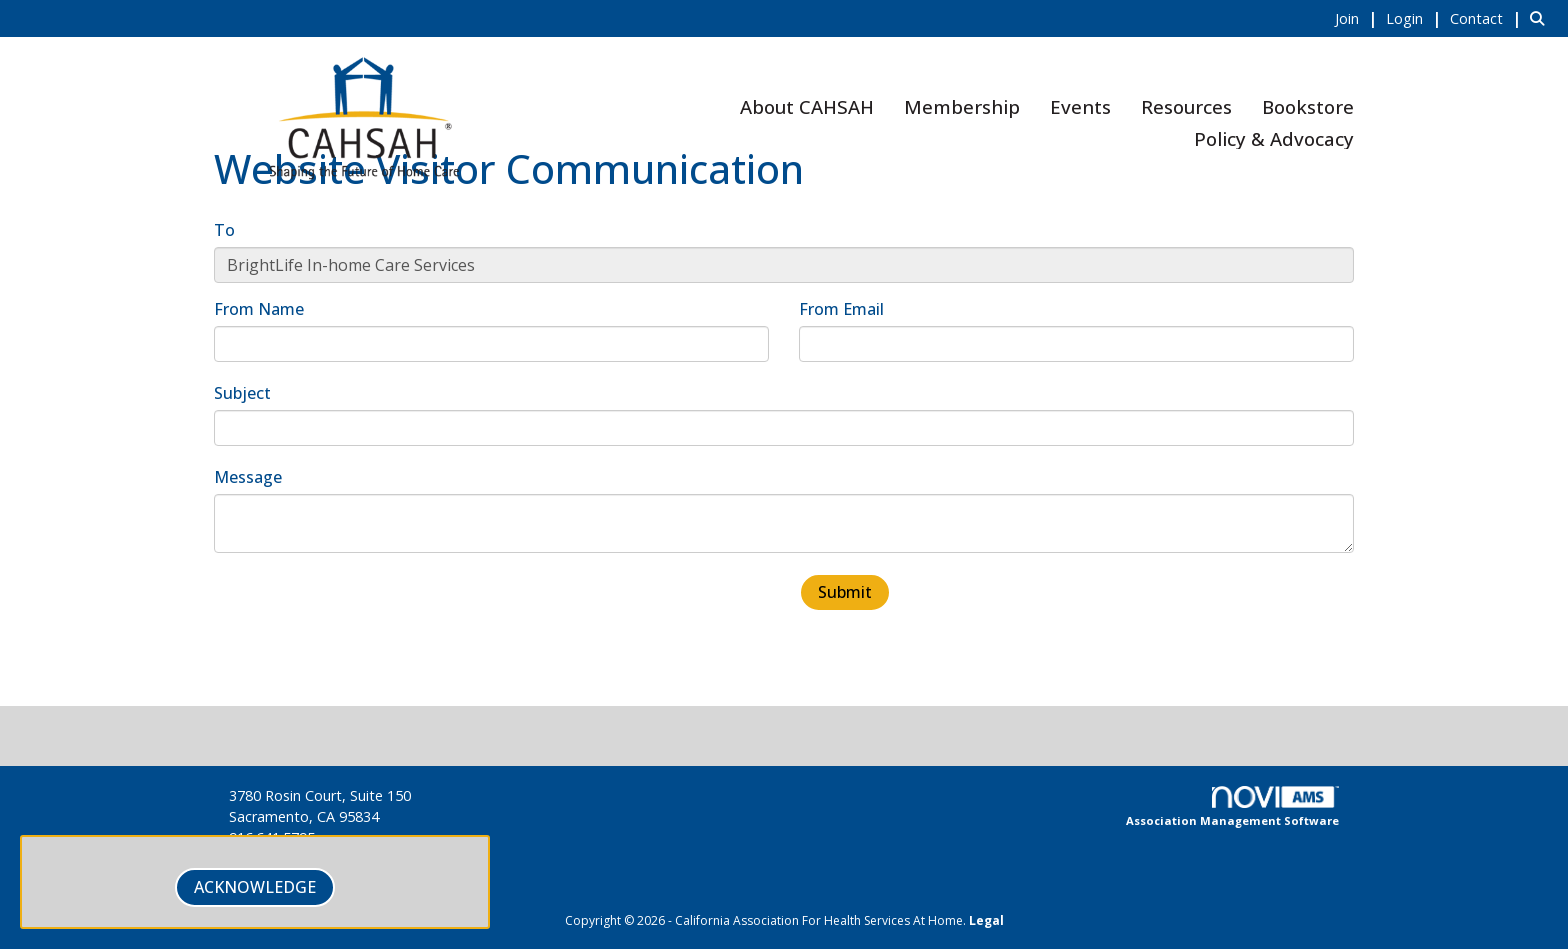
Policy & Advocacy (1274, 138)
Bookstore (1308, 106)
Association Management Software (1232, 807)
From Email (841, 309)
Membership (962, 106)
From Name (259, 309)
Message (248, 477)
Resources (1186, 106)
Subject (242, 393)
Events (1080, 106)
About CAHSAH (807, 106)
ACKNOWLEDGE (255, 887)
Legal (986, 920)
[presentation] (366, 612)
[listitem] (1358, 18)
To (224, 230)
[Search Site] (1541, 18)
